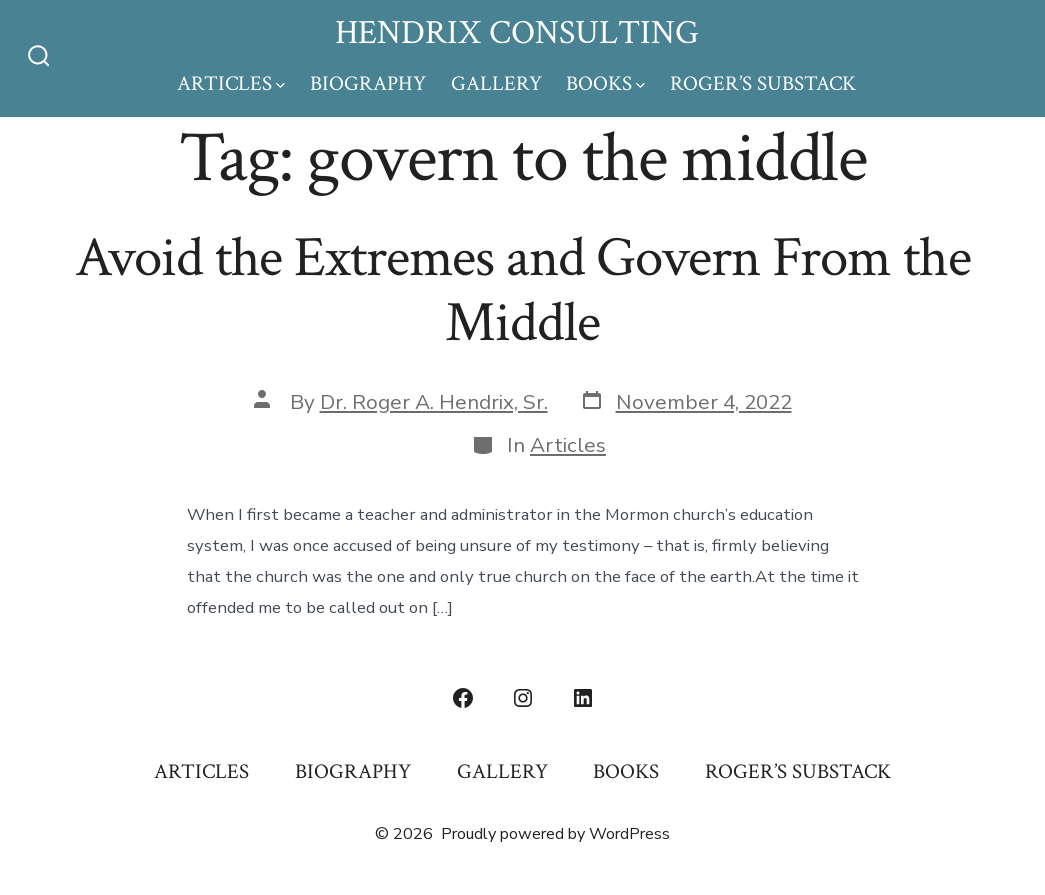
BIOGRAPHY (368, 83)
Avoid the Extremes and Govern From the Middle (523, 290)
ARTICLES (231, 83)
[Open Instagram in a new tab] (523, 698)
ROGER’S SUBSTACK (763, 83)
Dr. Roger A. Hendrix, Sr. (434, 402)
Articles (568, 445)
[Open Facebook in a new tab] (463, 698)
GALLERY (496, 83)
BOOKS (605, 83)
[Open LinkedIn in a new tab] (583, 698)
